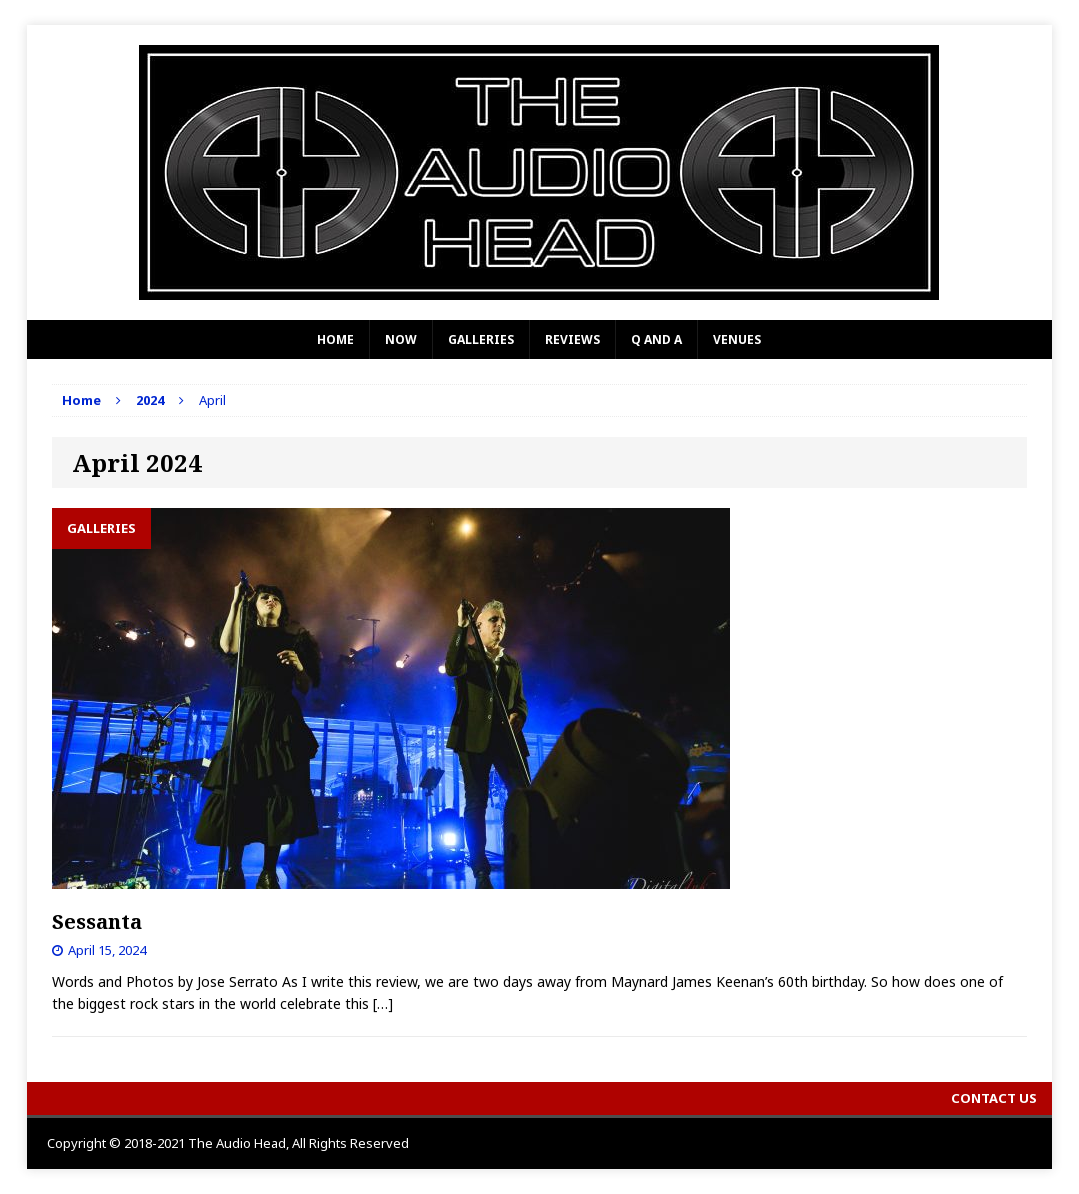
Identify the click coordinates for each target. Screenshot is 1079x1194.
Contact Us (994, 1098)
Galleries (481, 339)
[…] (383, 1003)
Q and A (656, 339)
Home (335, 339)
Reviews (572, 339)
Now (401, 339)
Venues (737, 339)
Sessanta (97, 921)
